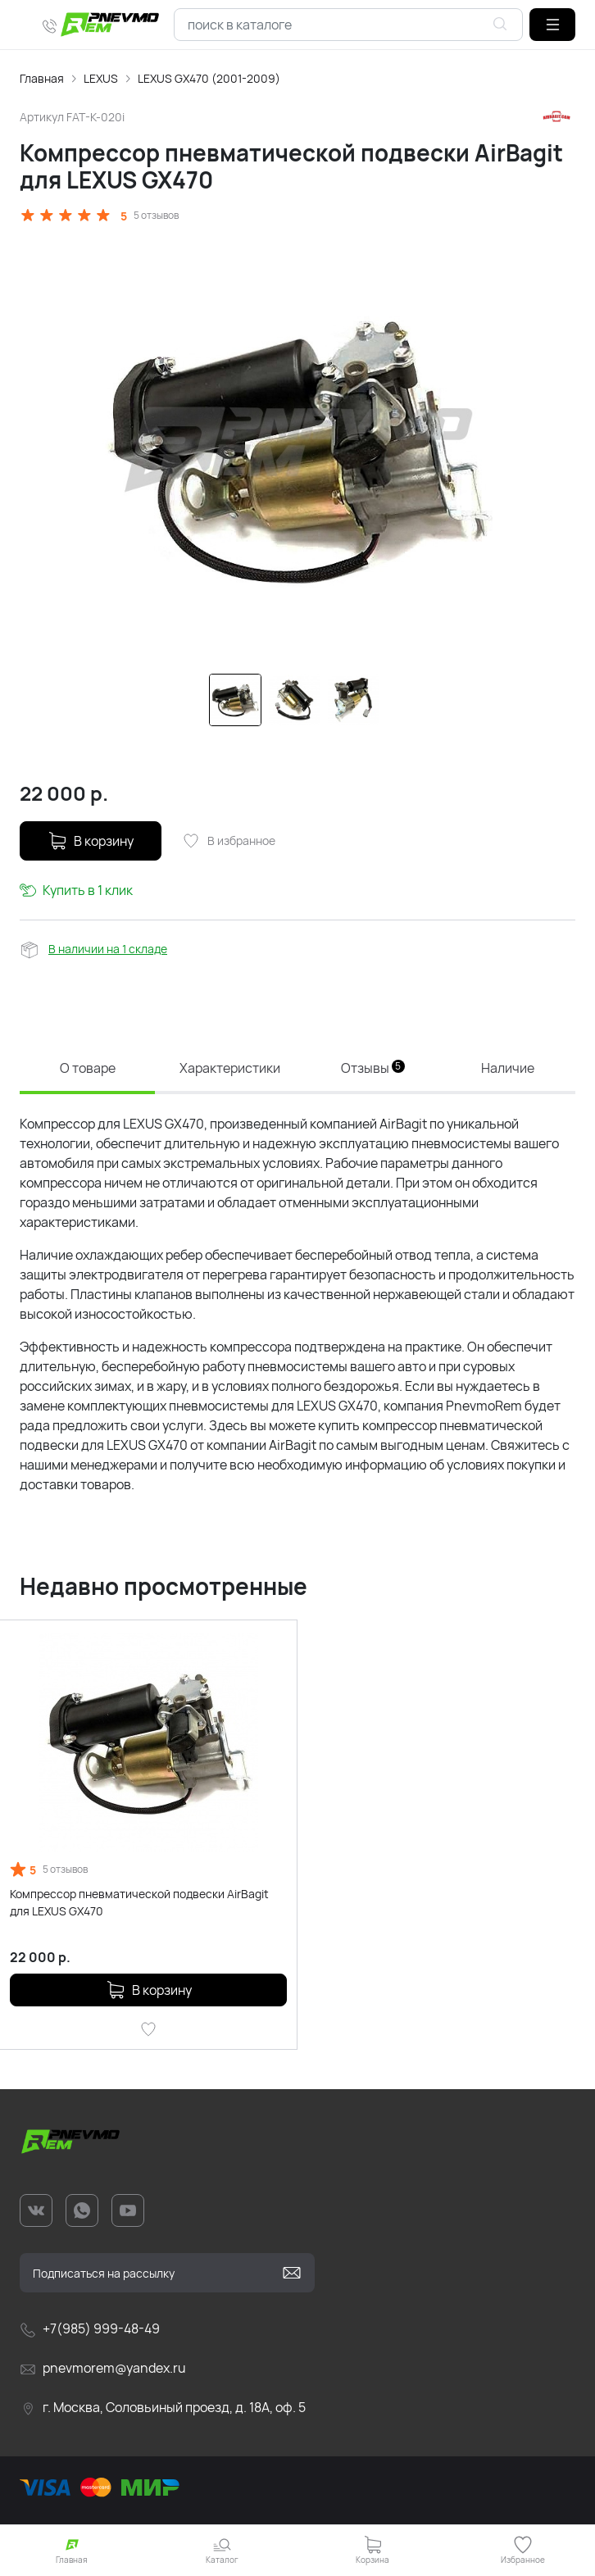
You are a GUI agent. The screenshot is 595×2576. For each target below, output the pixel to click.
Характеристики (229, 1068)
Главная (42, 78)
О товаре (88, 1068)
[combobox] (348, 24)
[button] (552, 24)
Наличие (507, 1068)
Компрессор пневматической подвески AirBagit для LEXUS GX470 (139, 1902)
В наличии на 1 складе (107, 948)
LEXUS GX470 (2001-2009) (209, 78)
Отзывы (373, 1068)
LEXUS (101, 78)
